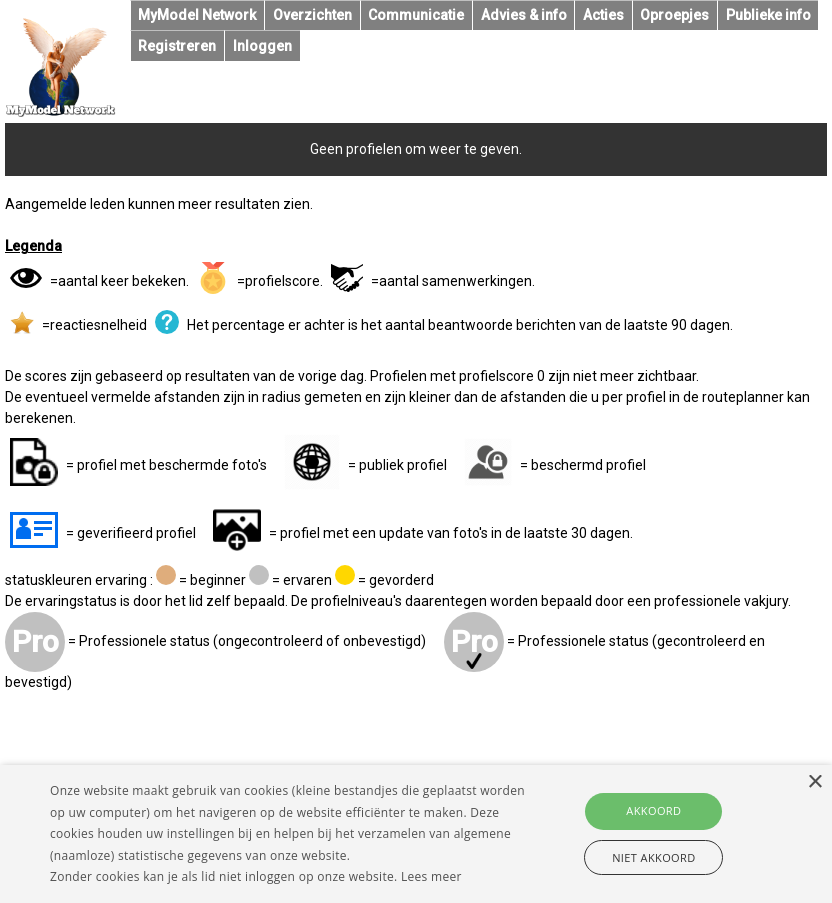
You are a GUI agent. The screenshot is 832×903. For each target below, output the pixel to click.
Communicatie (416, 15)
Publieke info (768, 15)
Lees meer (431, 876)
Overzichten (312, 15)
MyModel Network (197, 15)
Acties (603, 15)
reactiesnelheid (98, 325)
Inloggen (262, 46)
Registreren (177, 46)
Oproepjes (674, 15)
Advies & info (524, 15)
